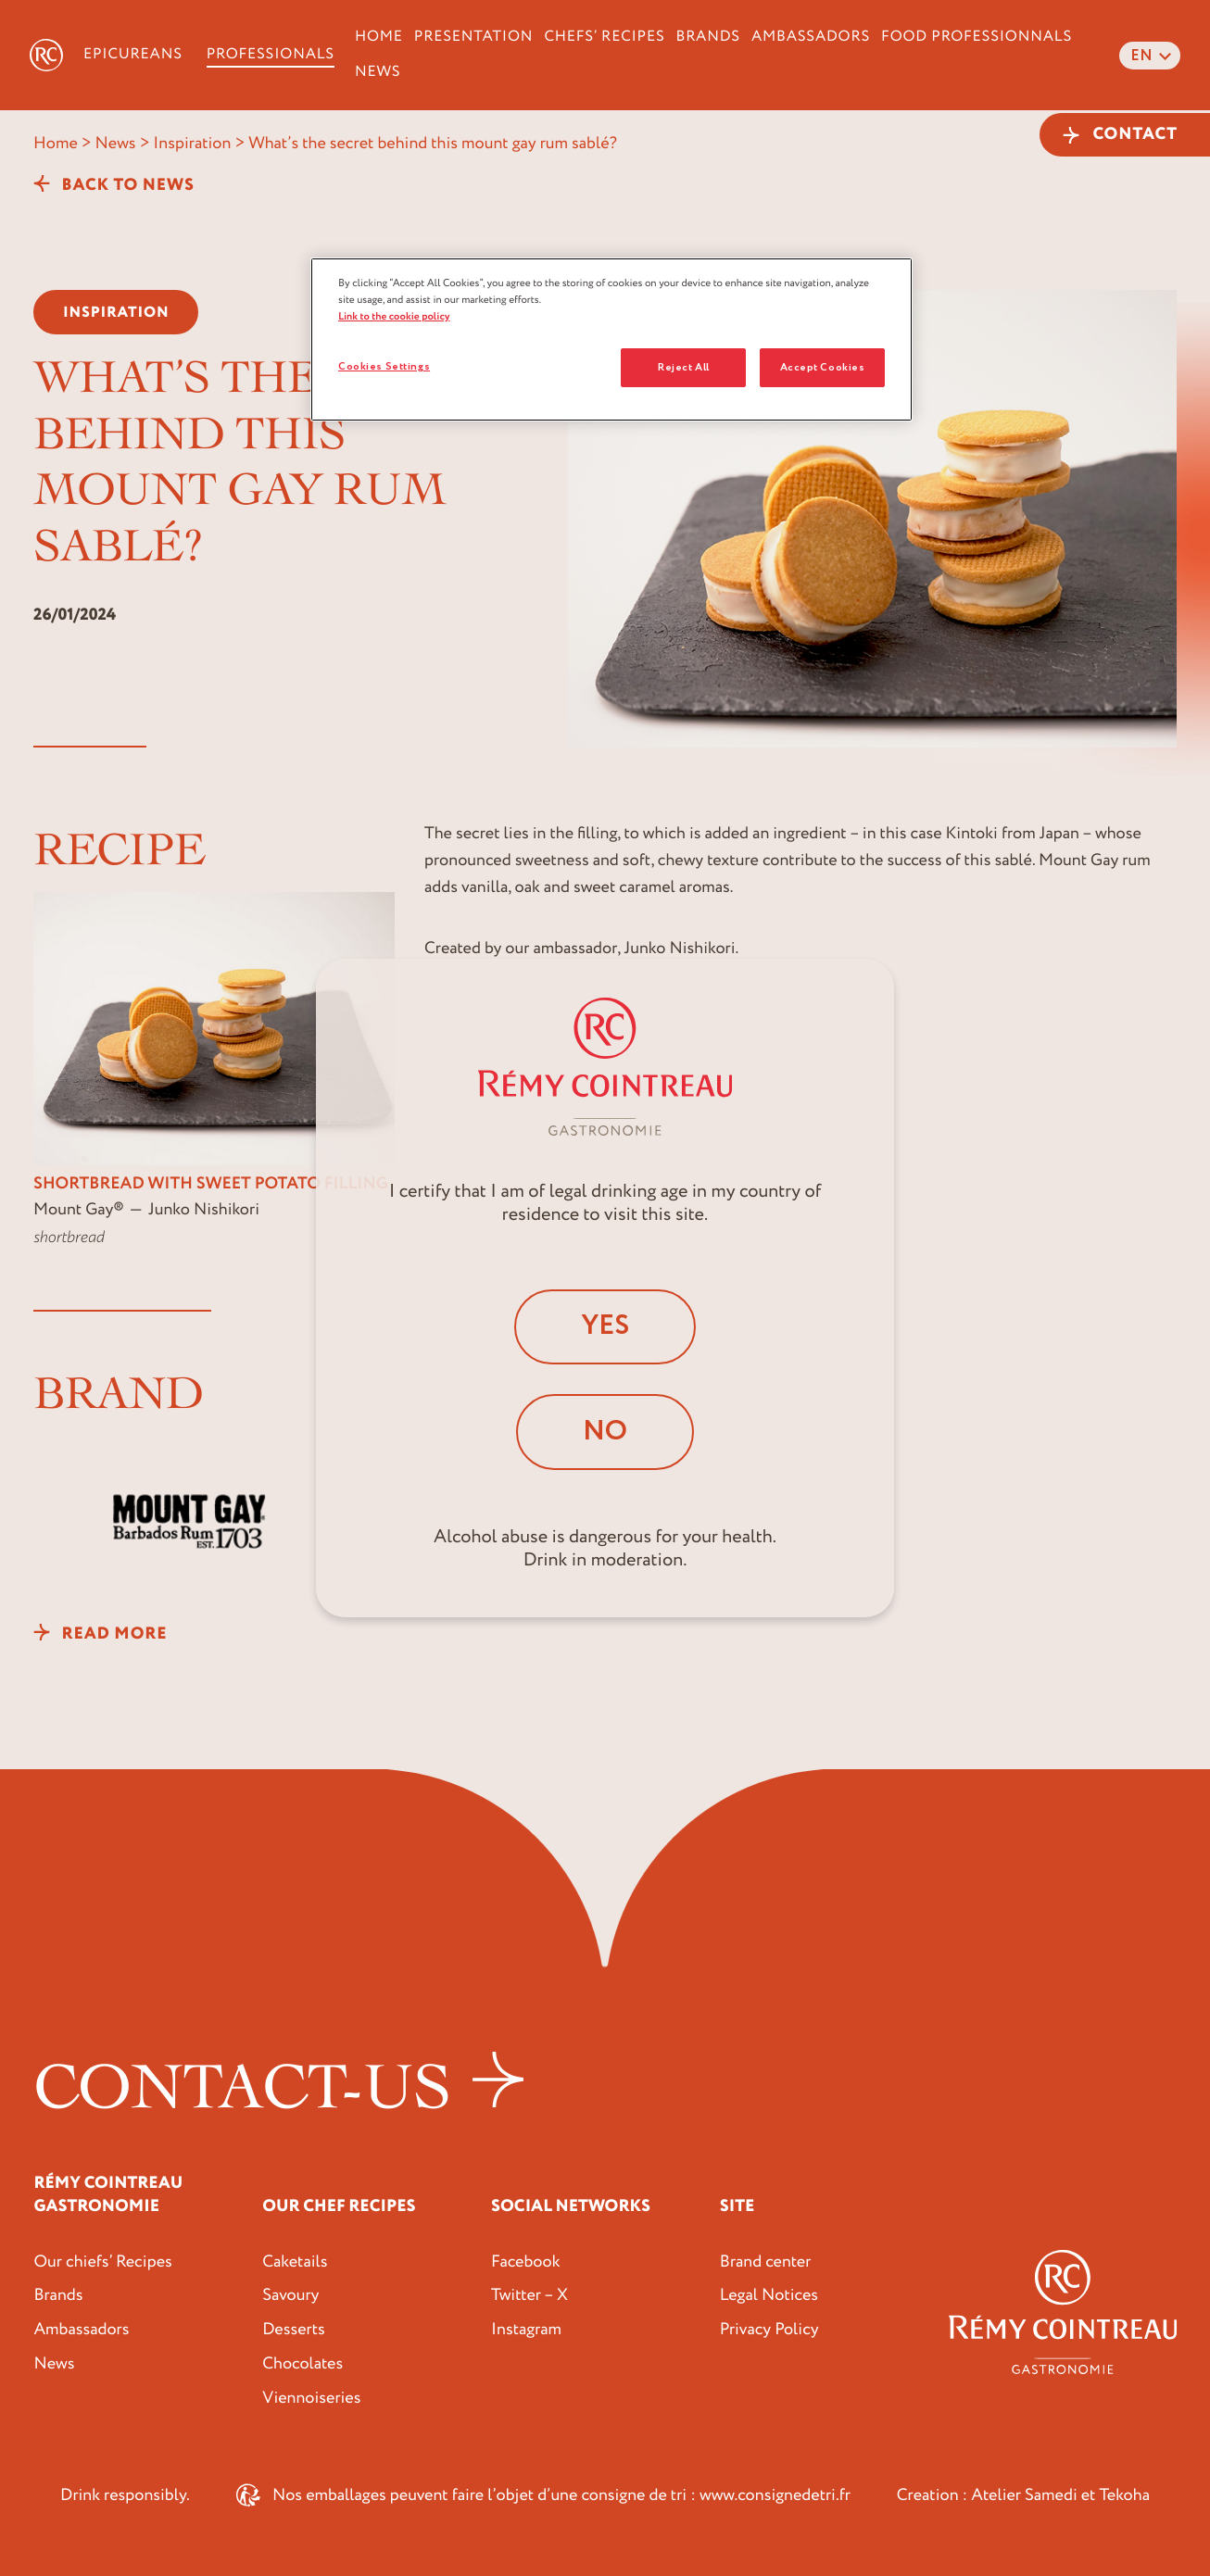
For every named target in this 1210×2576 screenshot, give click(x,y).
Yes (605, 1326)
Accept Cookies (822, 367)
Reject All (684, 367)
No (605, 1431)
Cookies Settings (384, 366)
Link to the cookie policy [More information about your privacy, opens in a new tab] (394, 316)
